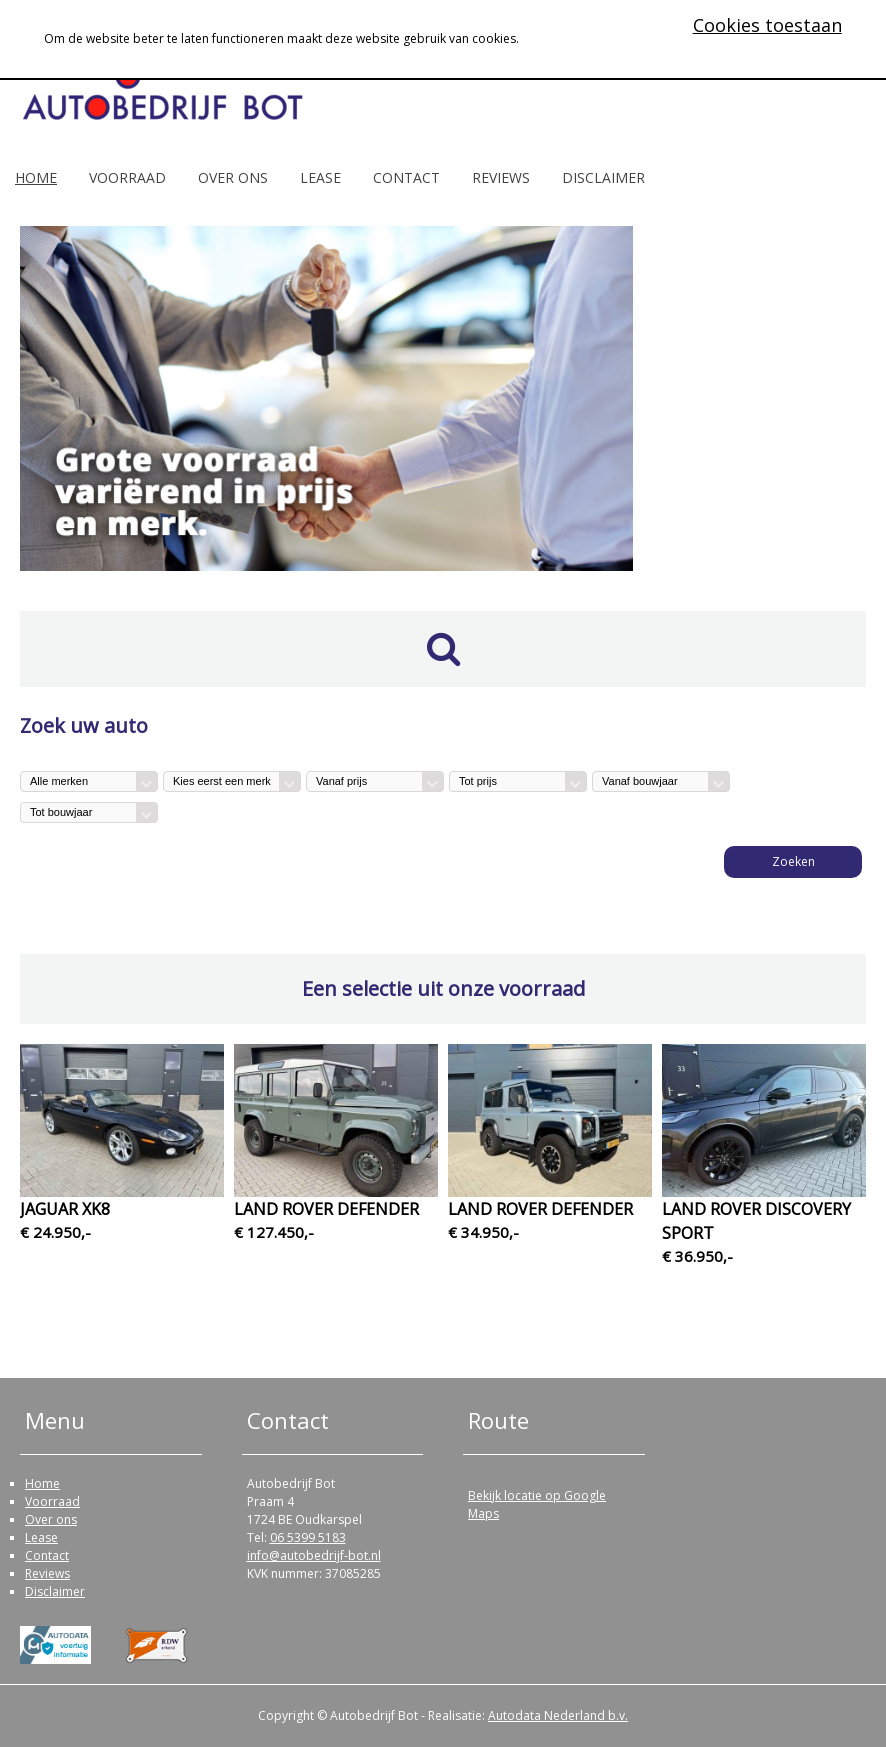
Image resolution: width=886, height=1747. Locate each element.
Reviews (501, 177)
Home (36, 177)
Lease (320, 177)
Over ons (233, 177)
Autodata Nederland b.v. (558, 1715)
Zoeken (793, 861)
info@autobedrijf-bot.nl (314, 1555)
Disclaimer (603, 177)
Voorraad (127, 177)
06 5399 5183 (308, 1537)
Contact (406, 177)
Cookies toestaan (767, 25)
